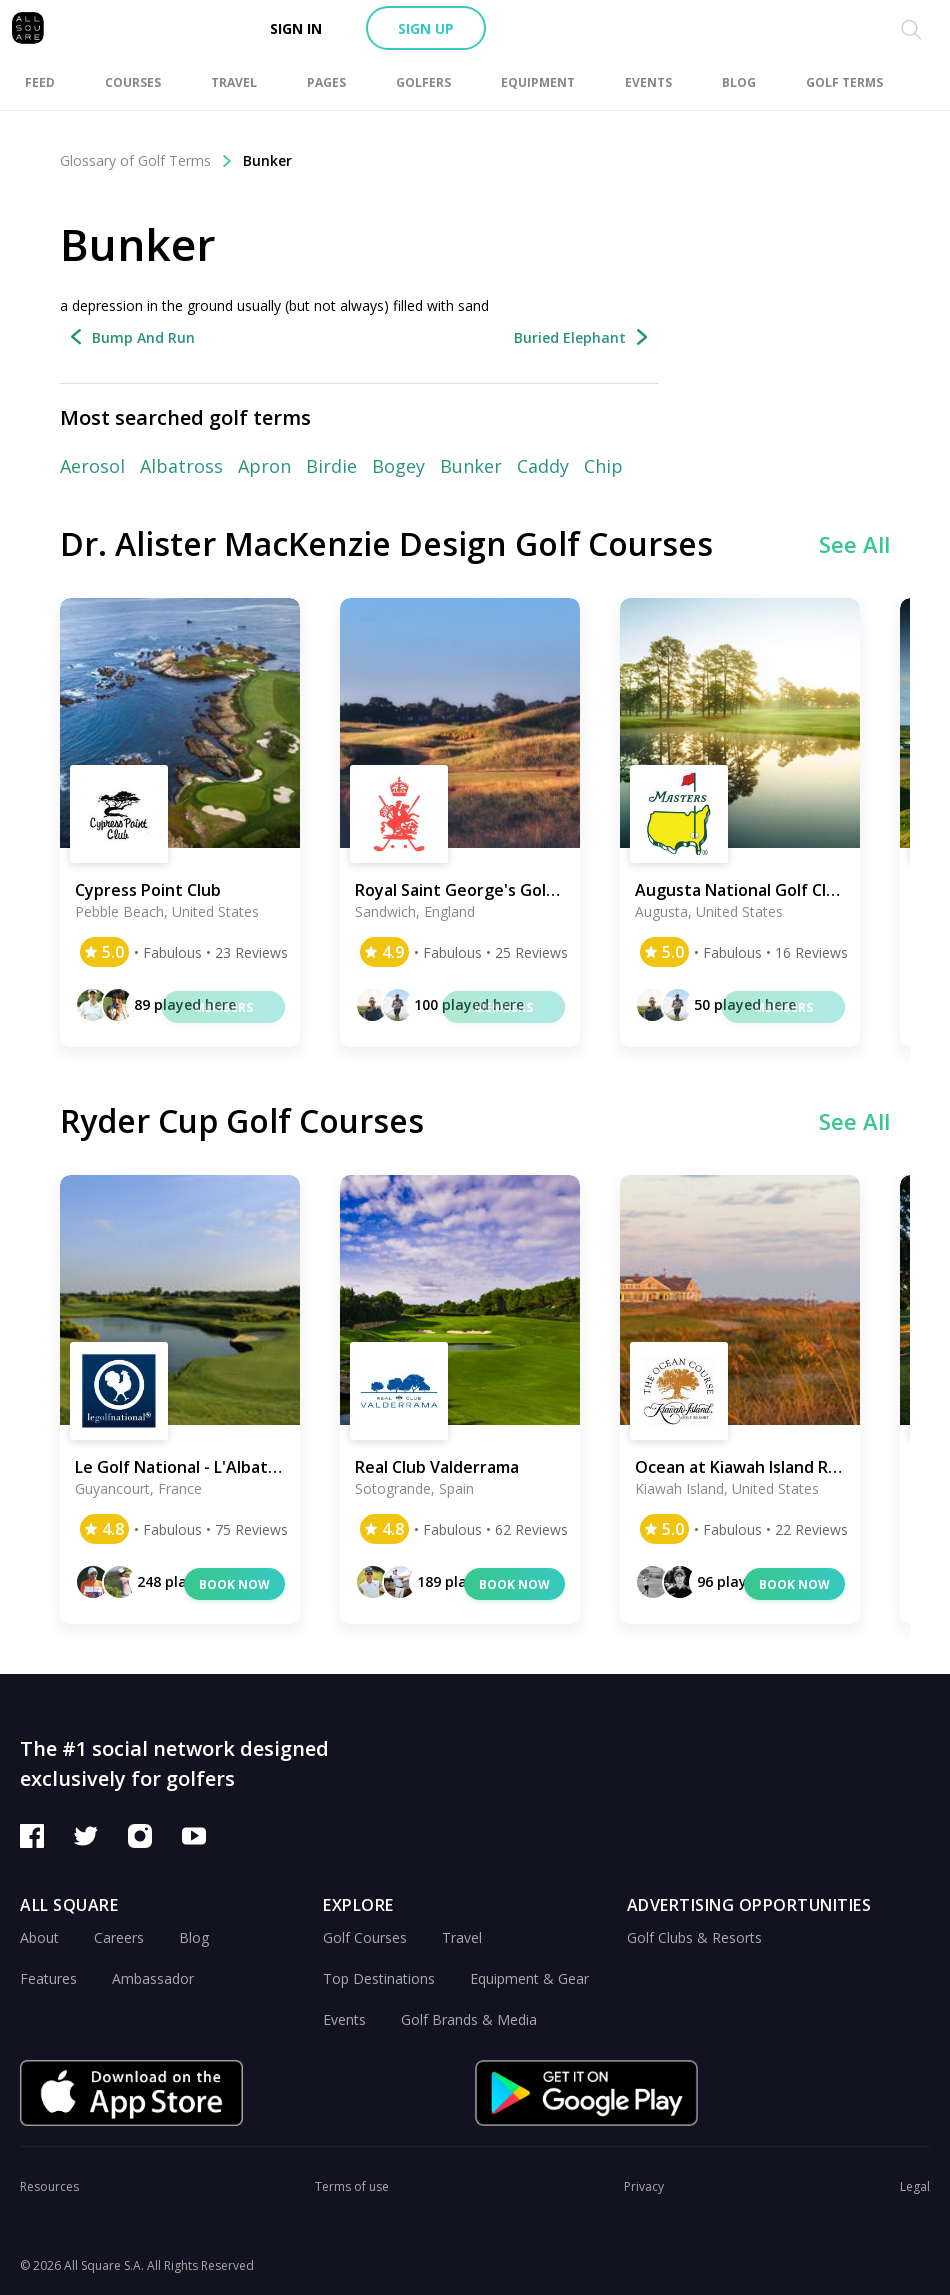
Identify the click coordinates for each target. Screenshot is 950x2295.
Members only (223, 1011)
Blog (194, 1937)
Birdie (331, 466)
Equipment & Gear (529, 1978)
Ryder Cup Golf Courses (242, 1120)
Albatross (181, 466)
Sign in (296, 28)
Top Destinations (379, 1978)
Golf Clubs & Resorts (694, 1937)
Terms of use (352, 2186)
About (39, 1937)
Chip (603, 466)
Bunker (267, 160)
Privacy (644, 2186)
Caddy (543, 466)
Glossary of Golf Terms (146, 160)
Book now (234, 1584)
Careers (119, 1937)
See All (854, 544)
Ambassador (153, 1978)
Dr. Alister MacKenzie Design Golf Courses (386, 543)
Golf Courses (365, 1937)
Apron (264, 466)
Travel (462, 1937)
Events (344, 2019)
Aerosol (92, 466)
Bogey (398, 466)
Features (48, 1978)
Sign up (426, 28)
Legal (915, 2186)
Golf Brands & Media (469, 2019)
